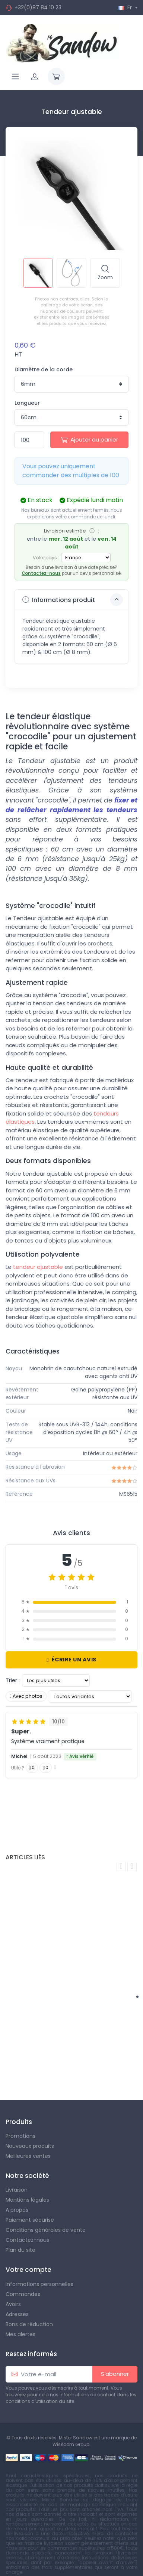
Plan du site (20, 2250)
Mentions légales (27, 2200)
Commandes (23, 2294)
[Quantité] (29, 439)
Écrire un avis (71, 1659)
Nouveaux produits (30, 2146)
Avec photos (26, 1696)
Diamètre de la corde (44, 369)
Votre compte (28, 2269)
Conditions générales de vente (46, 2230)
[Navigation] (15, 76)
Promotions (20, 2136)
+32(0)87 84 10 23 (38, 7)
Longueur (27, 403)
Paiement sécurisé (30, 2220)
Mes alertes (20, 2334)
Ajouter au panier (89, 439)
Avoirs (13, 2304)
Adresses (17, 2314)
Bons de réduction (29, 2324)
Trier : (13, 1680)
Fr (125, 7)
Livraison (17, 2190)
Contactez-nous (41, 573)
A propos (17, 2210)
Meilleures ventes (28, 2156)
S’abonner (115, 2374)
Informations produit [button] (72, 599)
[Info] (92, 530)
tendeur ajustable (38, 1267)
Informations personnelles (39, 2284)
